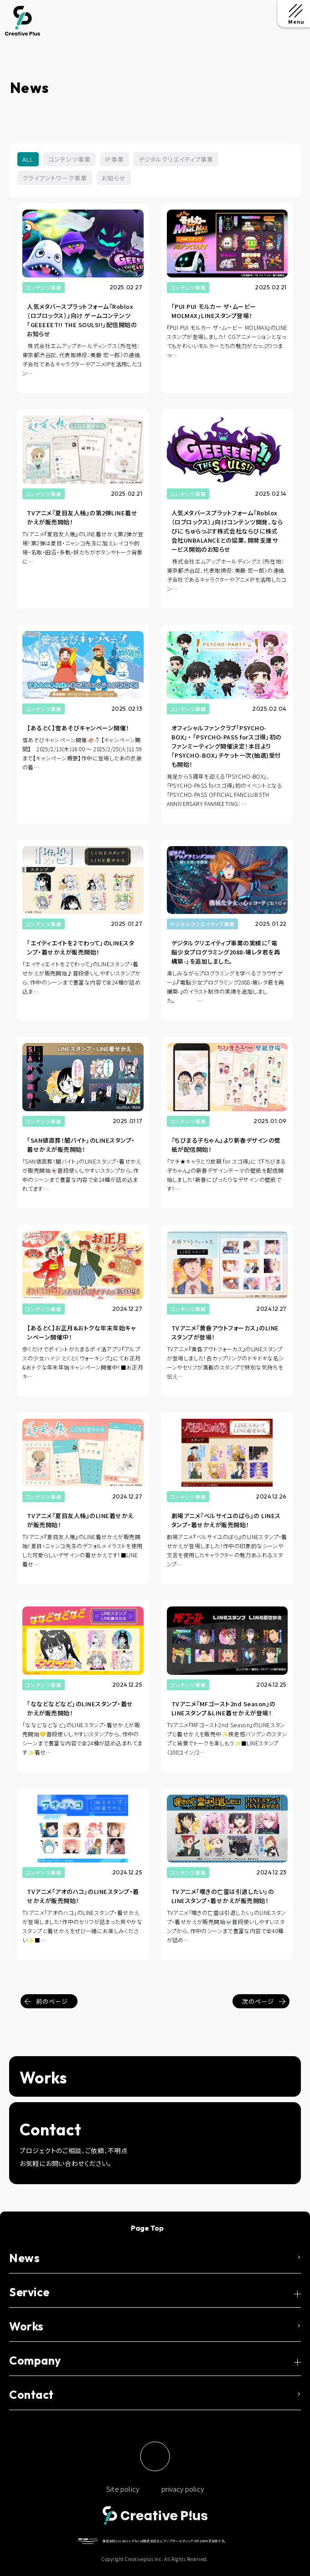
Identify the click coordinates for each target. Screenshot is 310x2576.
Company (35, 2360)
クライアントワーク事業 (54, 178)
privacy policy (182, 2489)
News (24, 2258)
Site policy (122, 2489)
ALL (28, 159)
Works (26, 2326)
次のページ (258, 2001)
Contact (31, 2394)
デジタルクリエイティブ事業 (176, 159)
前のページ (52, 2001)
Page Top (147, 2227)
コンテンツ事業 (69, 159)
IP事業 (114, 159)
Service (29, 2292)
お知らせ (114, 178)
